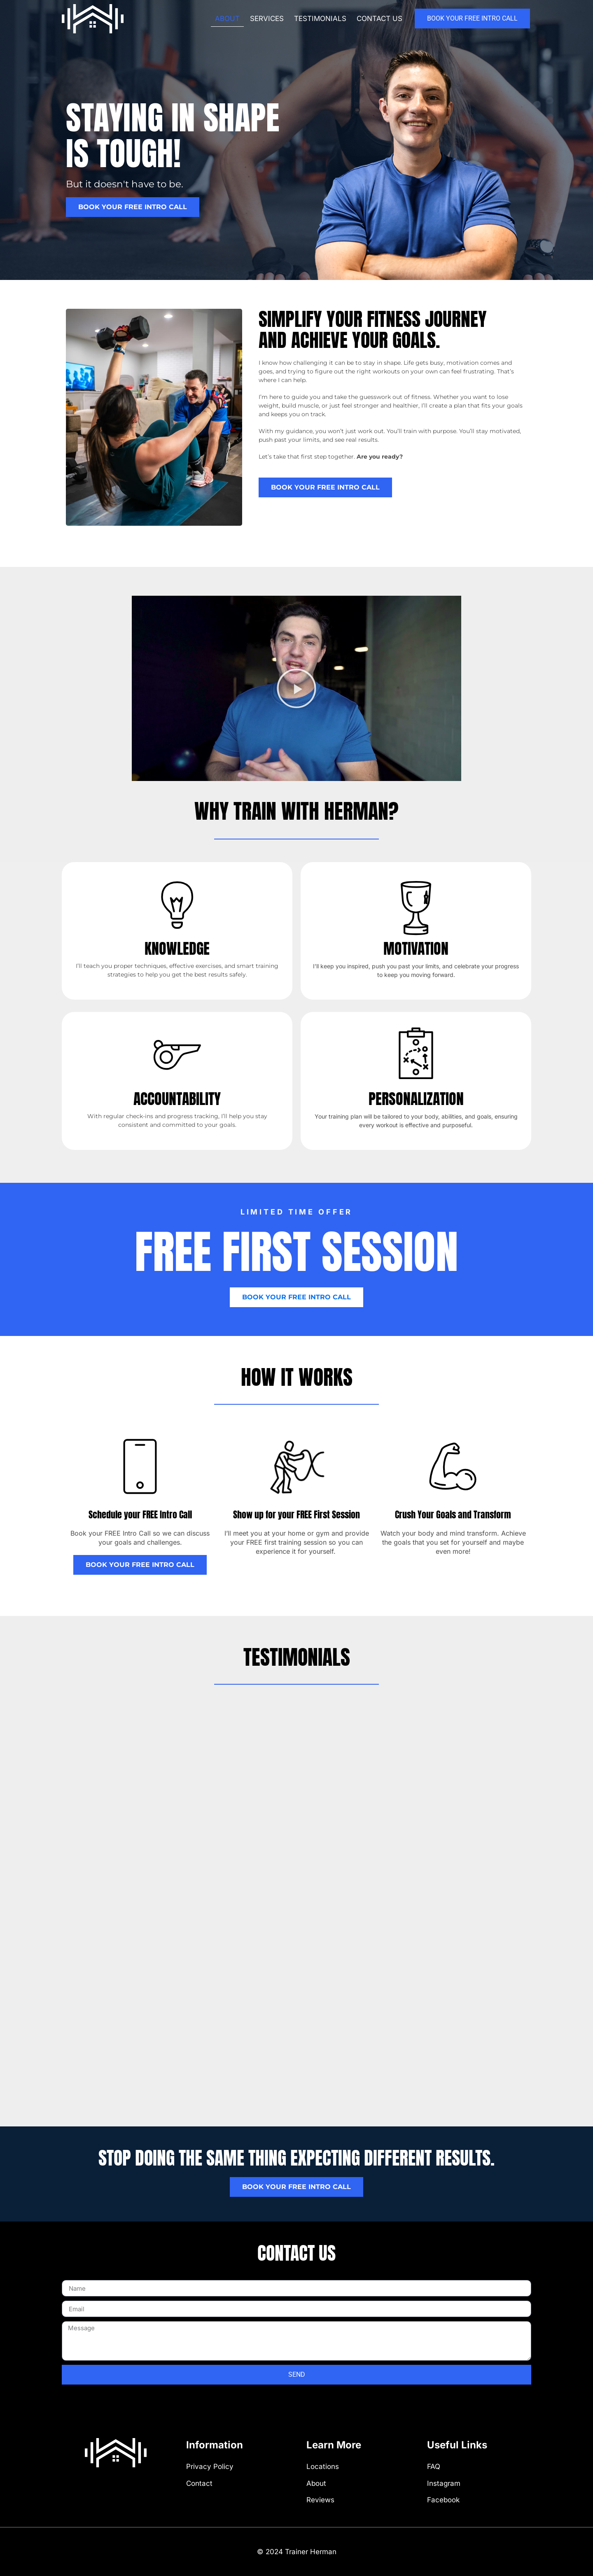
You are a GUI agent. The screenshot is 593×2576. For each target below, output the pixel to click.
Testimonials (320, 18)
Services (267, 18)
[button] (296, 688)
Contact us (379, 18)
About (227, 18)
